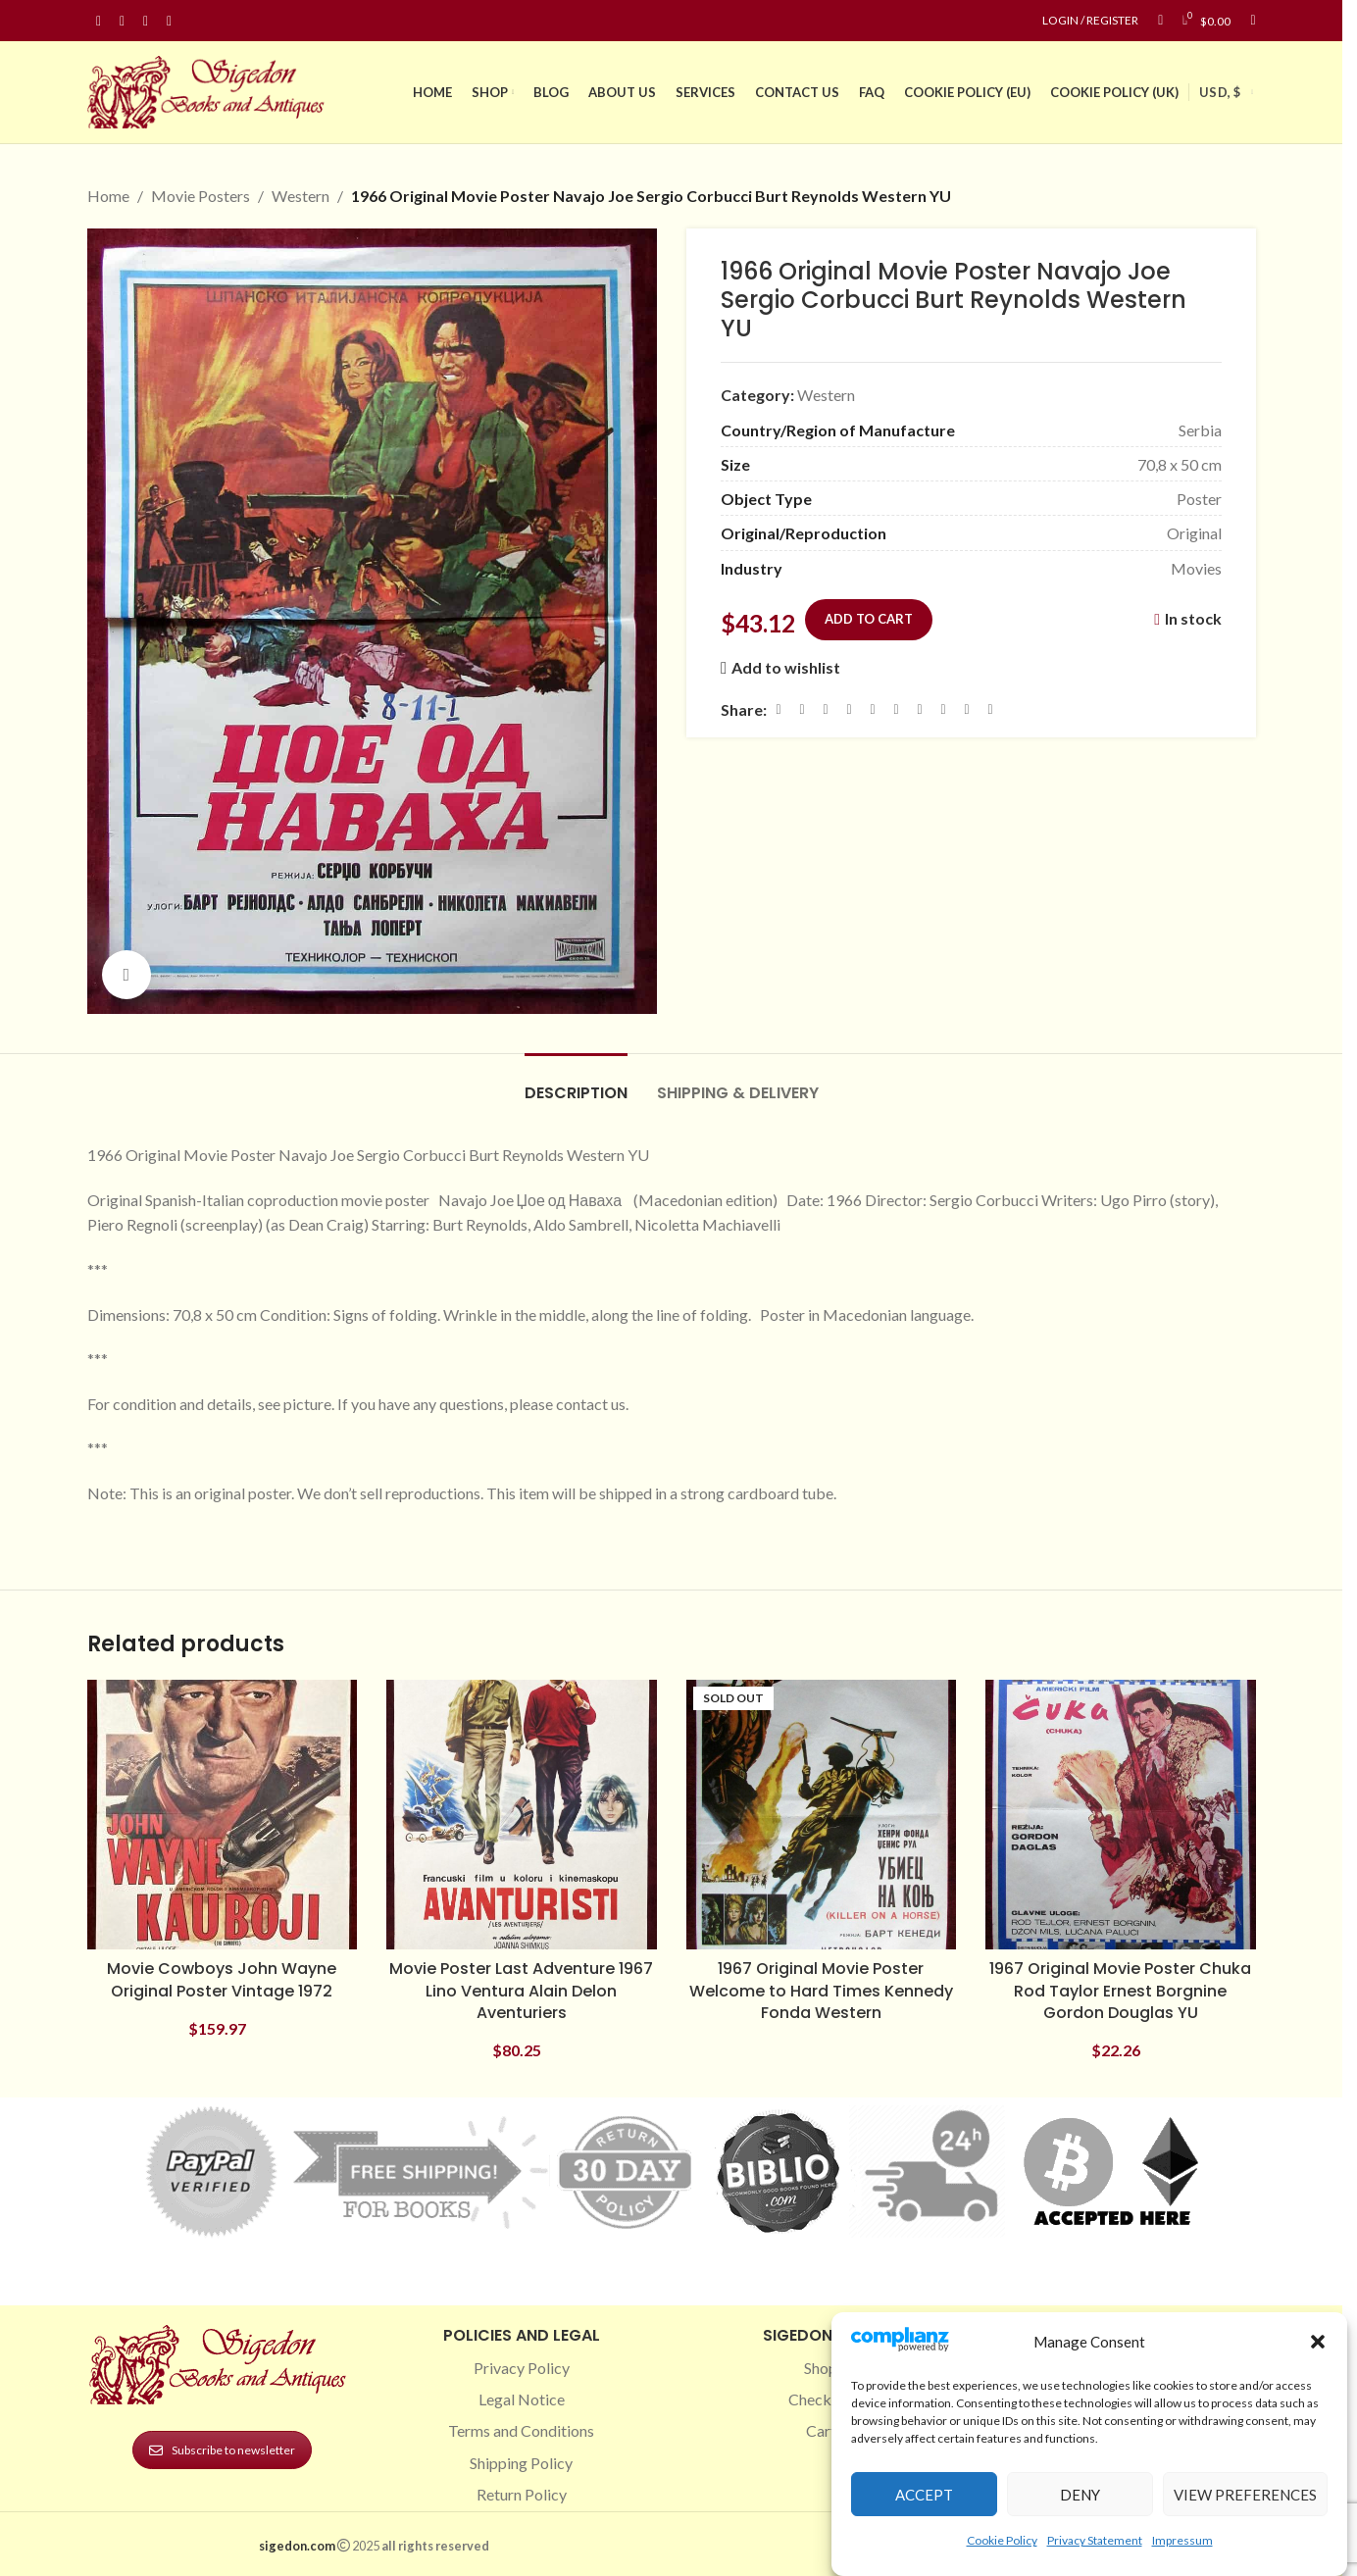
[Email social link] (825, 709)
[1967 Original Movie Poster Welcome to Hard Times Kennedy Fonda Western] (821, 1815)
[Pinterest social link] (146, 21)
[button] (1318, 2341)
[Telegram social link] (967, 709)
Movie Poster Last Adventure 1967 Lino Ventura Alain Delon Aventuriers (521, 1990)
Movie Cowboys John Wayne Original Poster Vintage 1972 (221, 1979)
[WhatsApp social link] (919, 709)
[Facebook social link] (99, 21)
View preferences (1245, 2494)
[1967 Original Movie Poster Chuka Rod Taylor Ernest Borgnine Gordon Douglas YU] (1120, 1815)
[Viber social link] (990, 709)
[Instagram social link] (122, 21)
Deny (1080, 2494)
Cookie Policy (1002, 2540)
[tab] (576, 1083)
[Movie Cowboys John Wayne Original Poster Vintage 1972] (222, 1815)
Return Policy (522, 2494)
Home (108, 195)
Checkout (821, 2399)
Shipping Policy (521, 2462)
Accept (924, 2494)
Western (300, 195)
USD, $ (1219, 92)
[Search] (1252, 20)
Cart (821, 2430)
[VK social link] (943, 709)
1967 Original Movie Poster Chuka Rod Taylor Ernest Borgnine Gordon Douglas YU (1120, 1990)
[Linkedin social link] (169, 21)
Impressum (1182, 2540)
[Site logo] (209, 89)
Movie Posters (200, 195)
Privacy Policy (522, 2367)
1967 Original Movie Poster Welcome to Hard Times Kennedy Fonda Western (821, 1990)
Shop (820, 2367)
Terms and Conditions (521, 2430)
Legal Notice (521, 2399)
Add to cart (869, 618)
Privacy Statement (1094, 2540)
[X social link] (802, 709)
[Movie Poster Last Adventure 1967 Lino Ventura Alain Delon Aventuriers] (521, 1815)
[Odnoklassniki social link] (896, 709)
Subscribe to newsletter (222, 2450)
